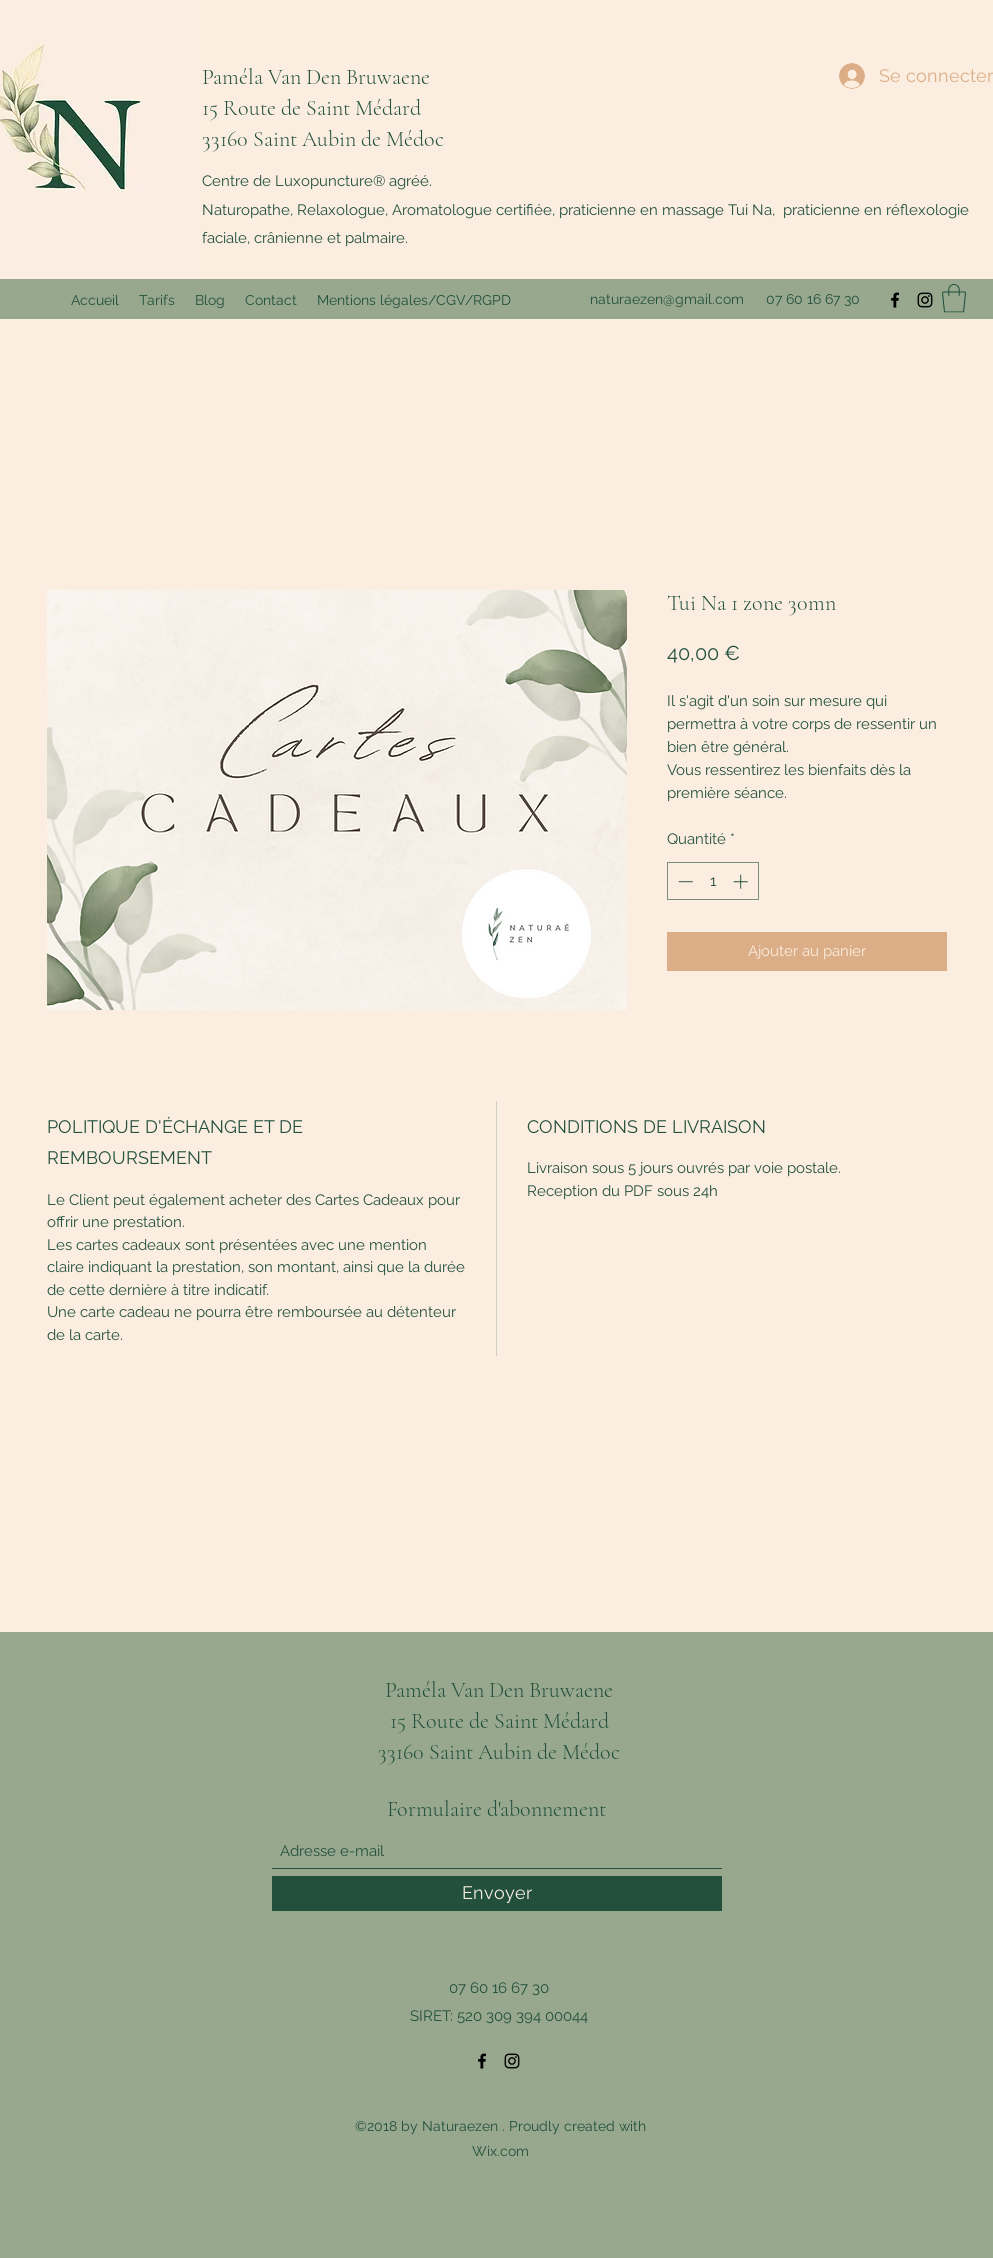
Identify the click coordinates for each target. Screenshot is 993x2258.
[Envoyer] (497, 1893)
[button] (954, 298)
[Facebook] (895, 300)
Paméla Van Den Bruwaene (316, 77)
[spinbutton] (712, 881)
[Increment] (742, 881)
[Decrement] (683, 881)
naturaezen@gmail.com (667, 299)
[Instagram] (925, 300)
